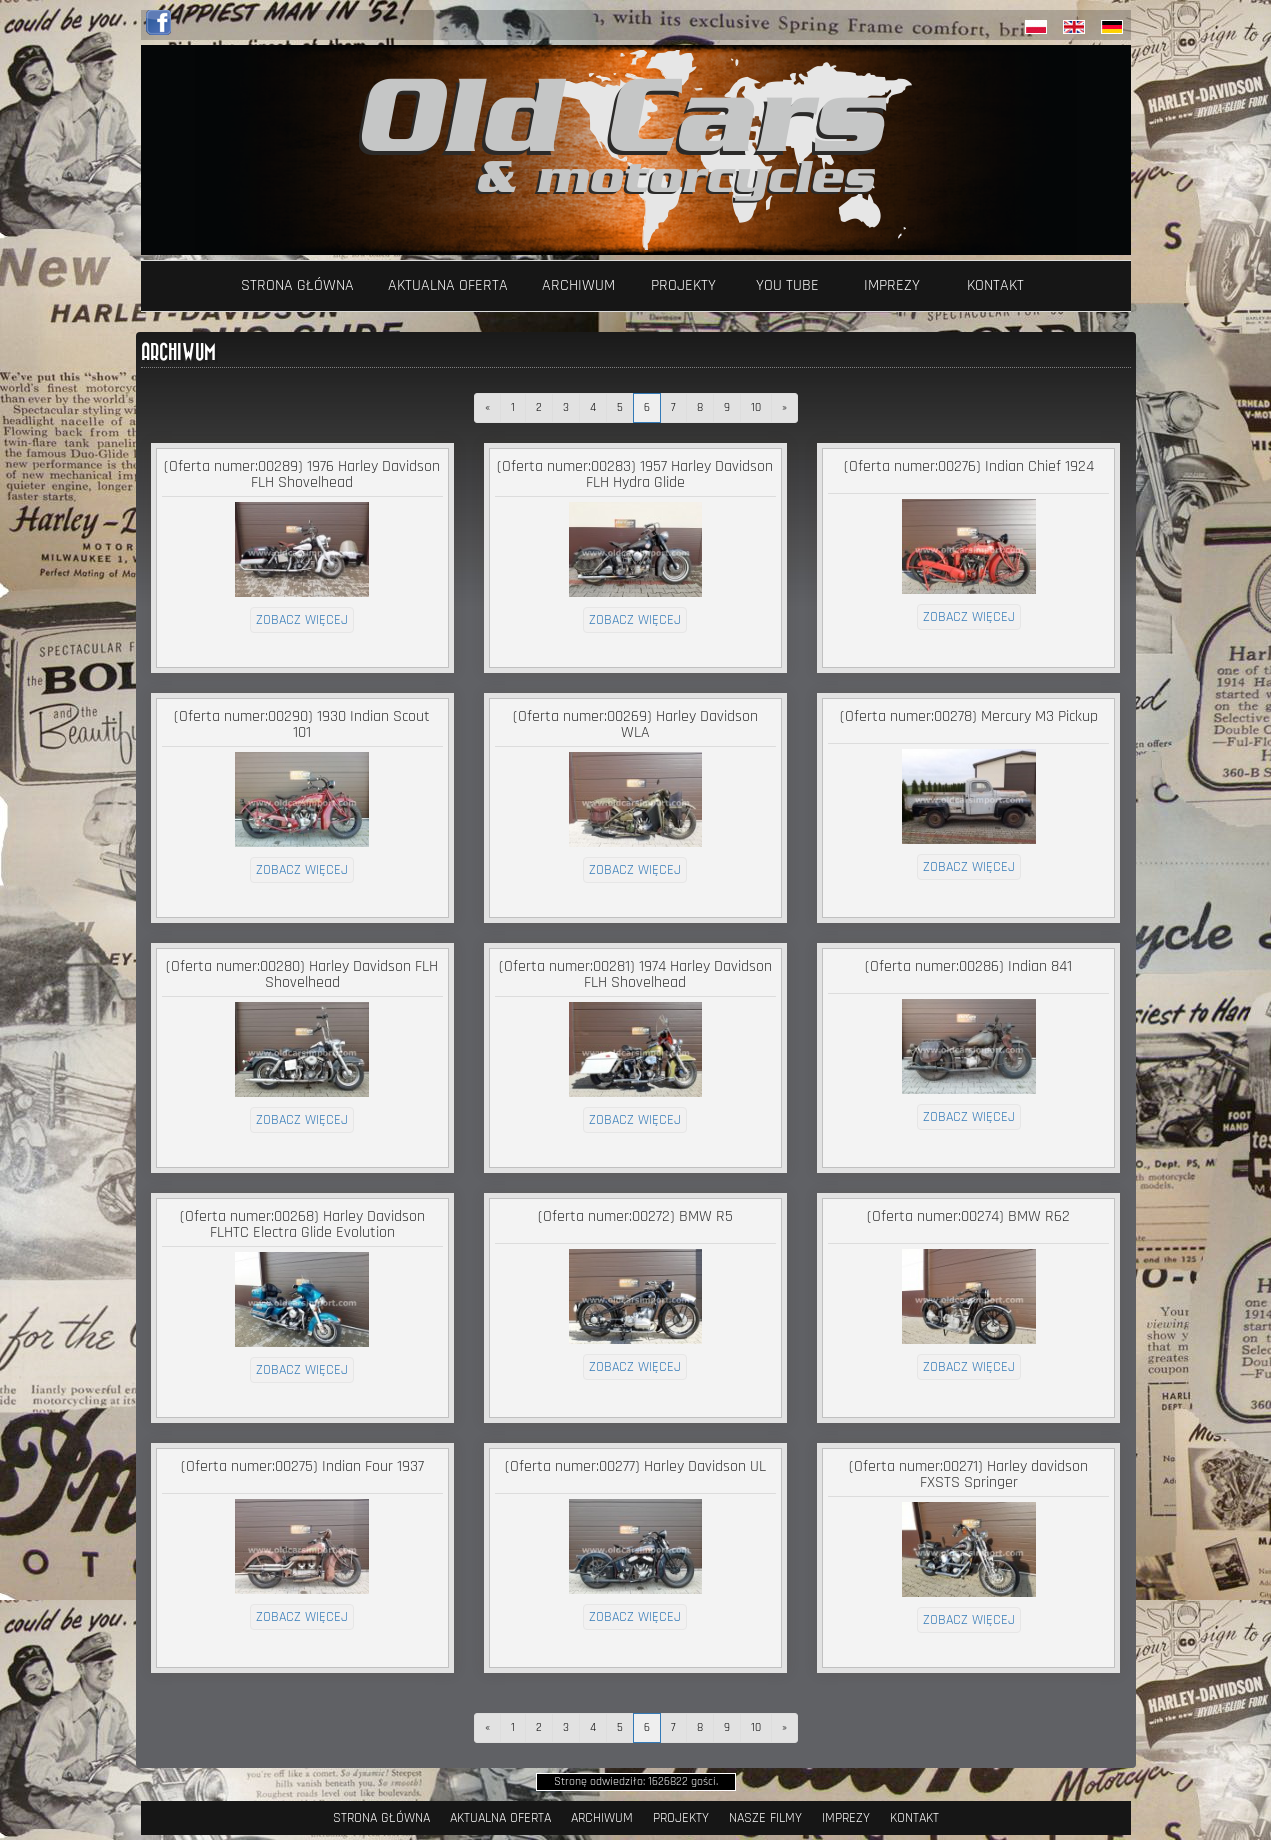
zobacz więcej (302, 620)
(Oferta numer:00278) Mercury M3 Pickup (969, 716)
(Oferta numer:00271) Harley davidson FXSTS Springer (968, 1474)
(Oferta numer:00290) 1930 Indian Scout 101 (302, 724)
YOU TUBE (787, 285)
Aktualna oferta (448, 285)
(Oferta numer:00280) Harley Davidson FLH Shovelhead (302, 974)
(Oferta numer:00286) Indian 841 (968, 966)
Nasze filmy (765, 1818)
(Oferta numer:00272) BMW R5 (635, 1216)
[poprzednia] (487, 408)
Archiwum (578, 285)
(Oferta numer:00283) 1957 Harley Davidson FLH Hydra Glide (635, 474)
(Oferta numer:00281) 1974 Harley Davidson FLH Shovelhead (635, 974)
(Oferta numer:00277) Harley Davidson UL (635, 1466)
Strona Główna (297, 285)
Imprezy (892, 285)
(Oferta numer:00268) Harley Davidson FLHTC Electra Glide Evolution (302, 1224)
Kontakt (995, 285)
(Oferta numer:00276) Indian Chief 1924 (969, 466)
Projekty (683, 285)
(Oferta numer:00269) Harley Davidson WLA (635, 724)
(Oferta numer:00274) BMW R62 (968, 1216)
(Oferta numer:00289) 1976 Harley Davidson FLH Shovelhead (302, 474)
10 (756, 407)
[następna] (784, 408)
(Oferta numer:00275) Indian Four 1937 (302, 1466)
